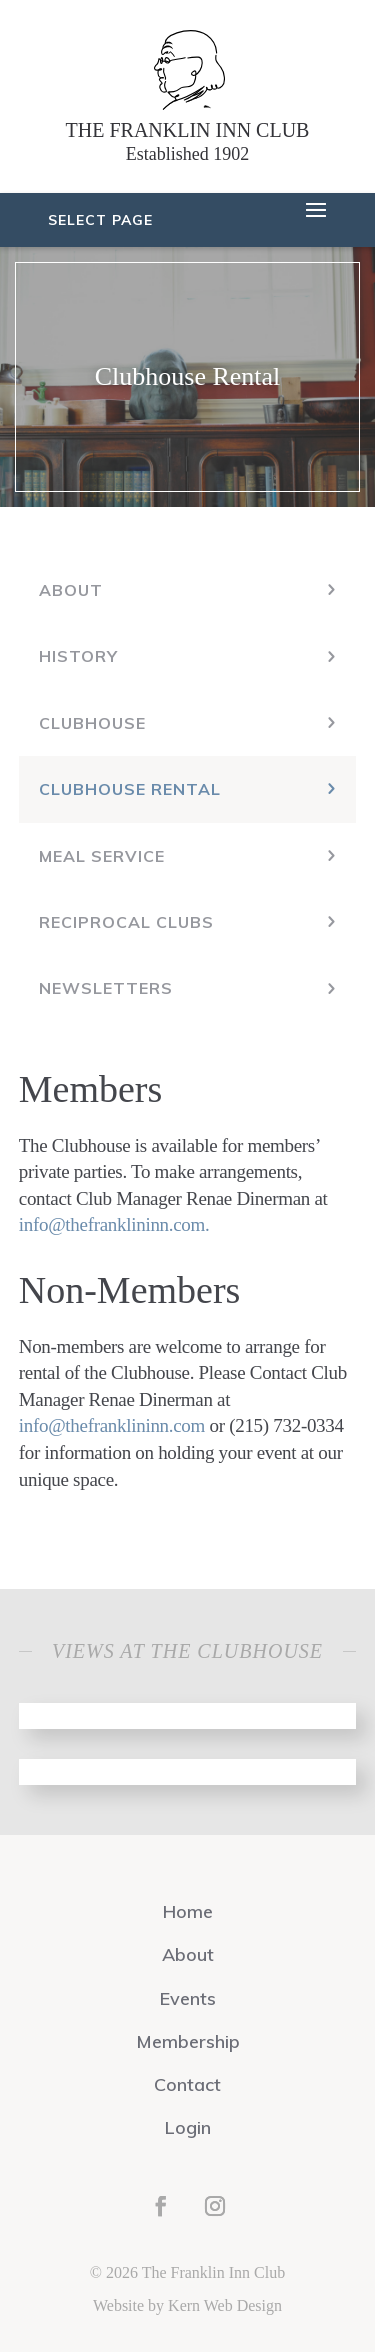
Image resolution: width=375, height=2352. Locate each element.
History (78, 656)
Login (188, 2127)
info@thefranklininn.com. (114, 1224)
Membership (188, 2041)
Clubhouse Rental (130, 789)
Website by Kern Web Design (187, 2305)
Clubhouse (92, 723)
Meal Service (102, 856)
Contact (187, 2084)
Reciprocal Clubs (126, 922)
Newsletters (106, 988)
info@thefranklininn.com (112, 1425)
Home (188, 1911)
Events (188, 1998)
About (71, 590)
